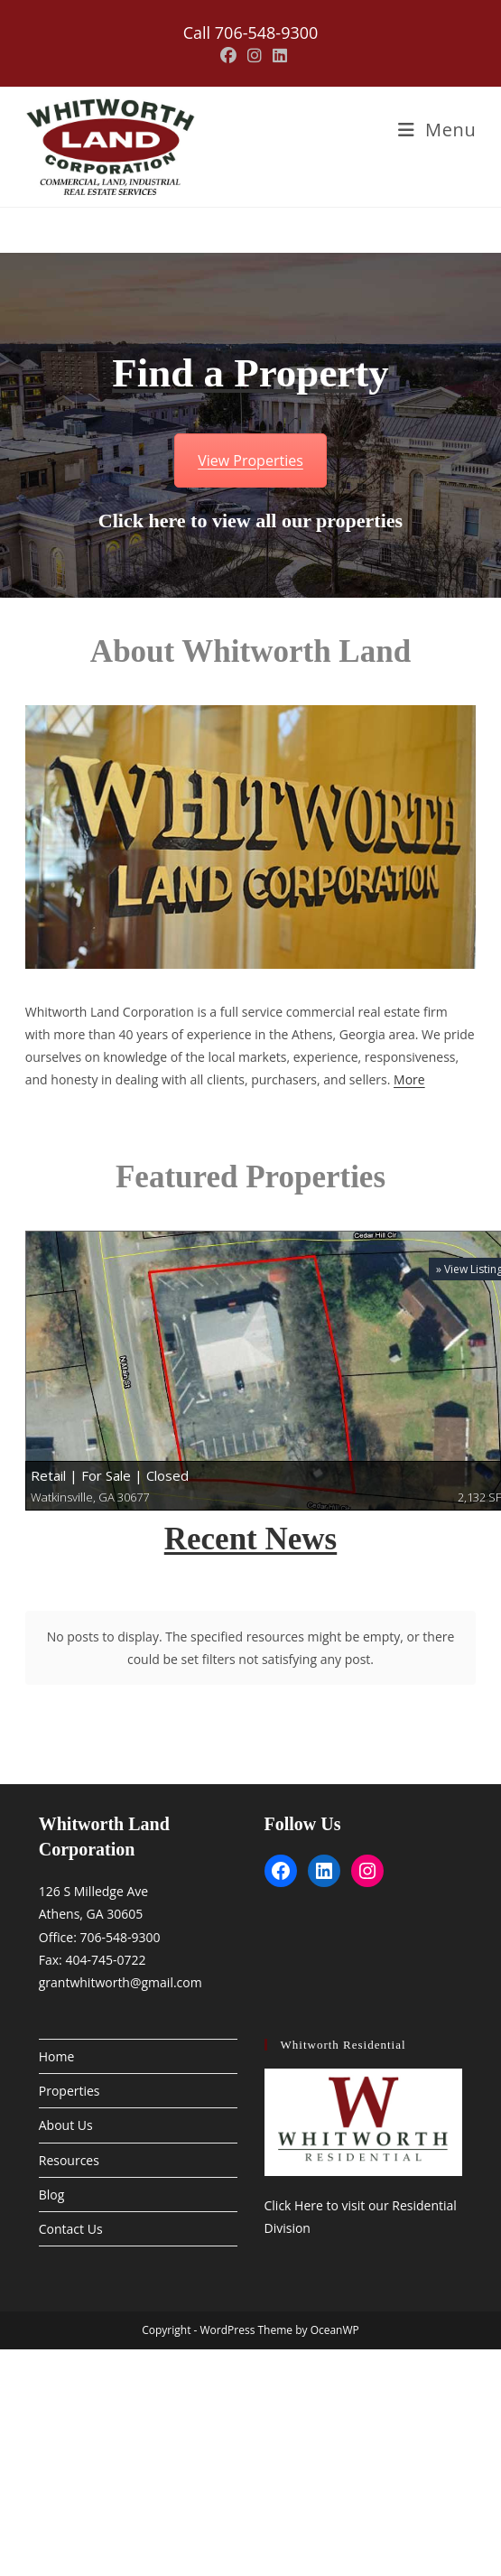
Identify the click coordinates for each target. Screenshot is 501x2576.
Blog (52, 2155)
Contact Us (71, 2190)
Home (57, 2018)
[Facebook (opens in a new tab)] (228, 55)
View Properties (250, 460)
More (409, 1079)
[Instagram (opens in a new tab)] (254, 55)
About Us (66, 2087)
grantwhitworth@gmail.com (120, 1944)
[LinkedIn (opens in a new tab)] (277, 55)
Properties (69, 2052)
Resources (69, 2121)
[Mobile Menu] (437, 129)
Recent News (250, 1539)
